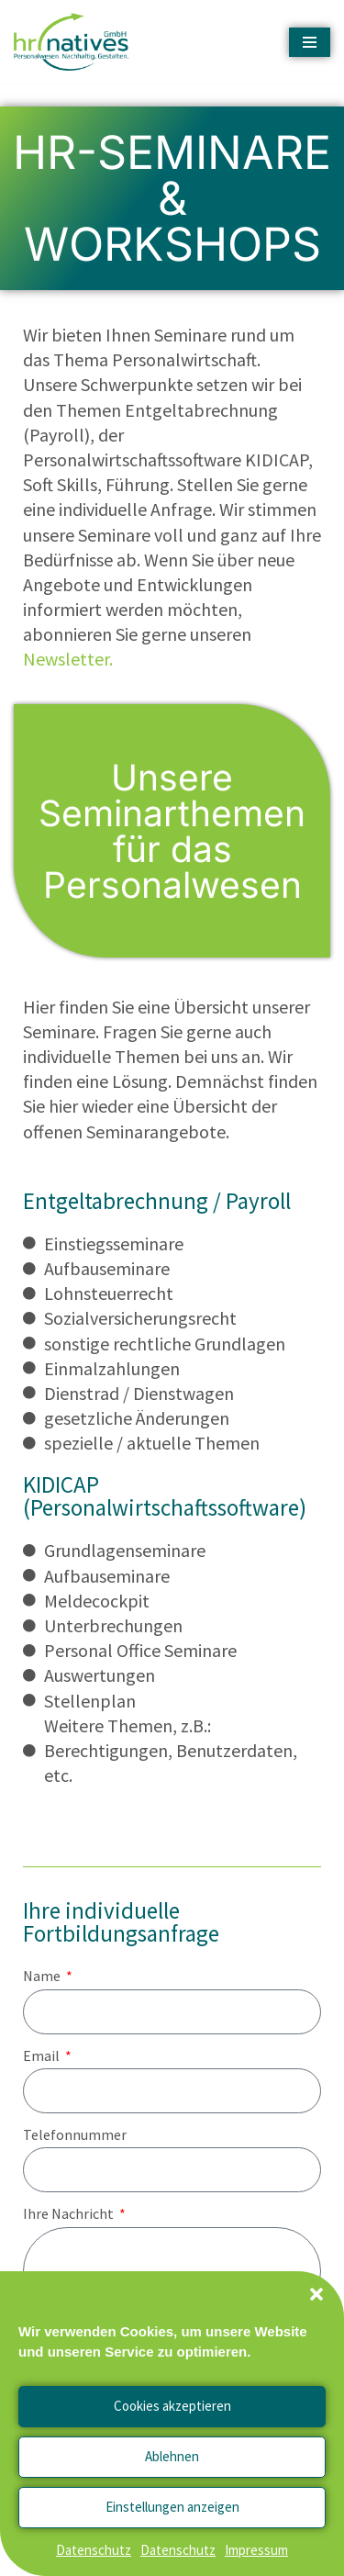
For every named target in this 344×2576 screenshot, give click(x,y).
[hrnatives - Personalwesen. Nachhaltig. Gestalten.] (76, 42)
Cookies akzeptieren (172, 2405)
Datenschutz (93, 2550)
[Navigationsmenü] (309, 42)
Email (42, 2055)
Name (43, 1975)
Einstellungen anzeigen (172, 2506)
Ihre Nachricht (70, 2213)
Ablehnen (172, 2456)
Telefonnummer (75, 2134)
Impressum (256, 2550)
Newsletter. (68, 658)
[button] (316, 2294)
